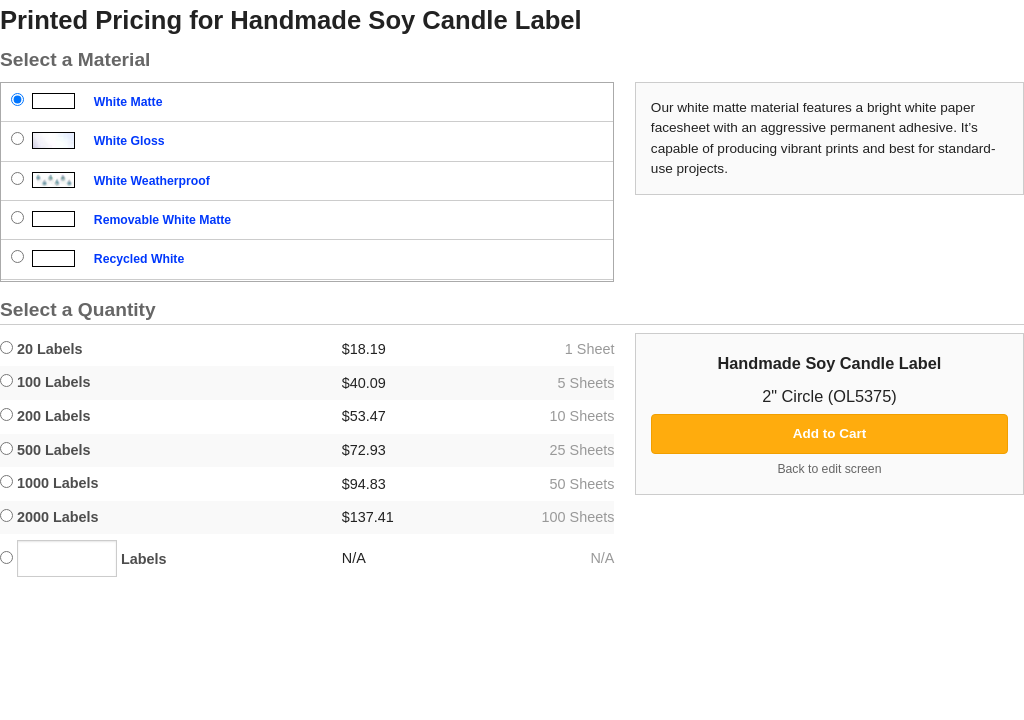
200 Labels (45, 416)
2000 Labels (49, 517)
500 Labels (45, 450)
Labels (83, 558)
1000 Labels (49, 483)
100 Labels (45, 382)
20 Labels (41, 349)
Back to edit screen (829, 469)
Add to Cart (830, 433)
